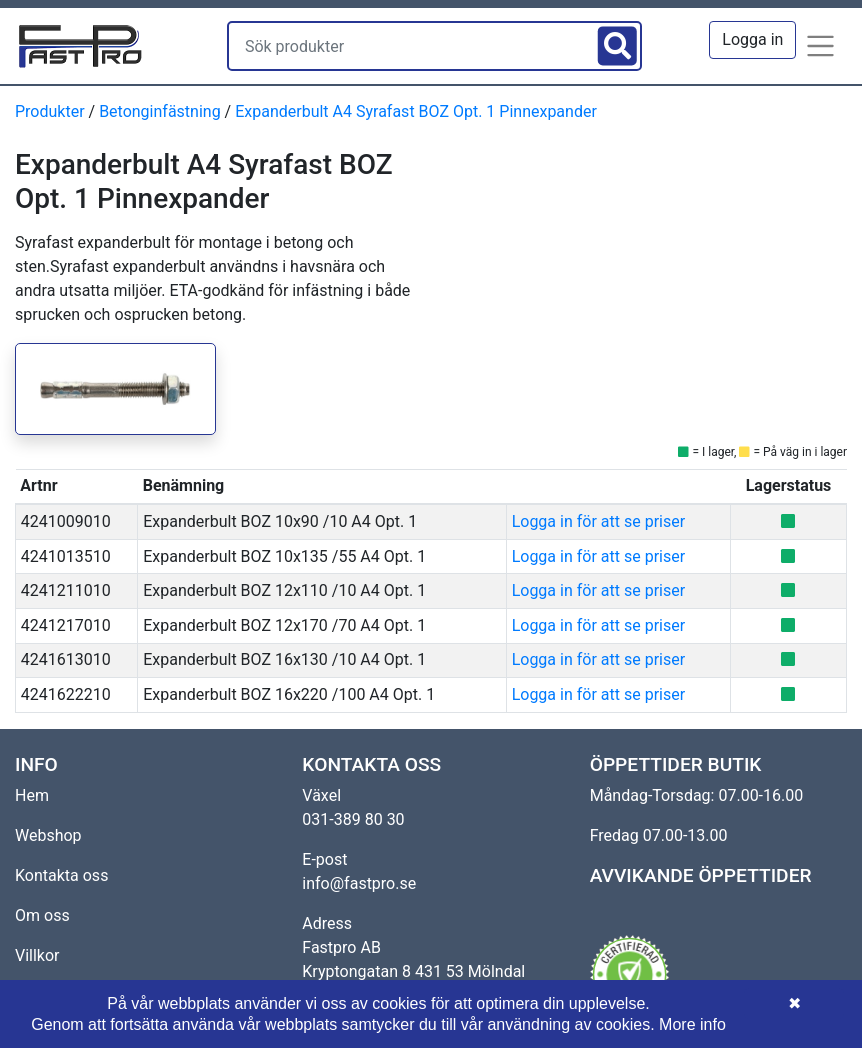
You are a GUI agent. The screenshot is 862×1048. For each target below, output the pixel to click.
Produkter (50, 111)
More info (692, 1024)
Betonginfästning (160, 111)
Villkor (37, 955)
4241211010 (66, 590)
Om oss (42, 915)
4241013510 (66, 556)
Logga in (752, 39)
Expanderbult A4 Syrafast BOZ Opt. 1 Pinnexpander (416, 111)
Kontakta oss (61, 875)
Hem (32, 795)
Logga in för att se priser (598, 521)
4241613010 (66, 659)
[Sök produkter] (410, 46)
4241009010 (66, 521)
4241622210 (66, 694)
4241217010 (66, 625)
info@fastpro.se (359, 883)
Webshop (48, 835)
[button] (821, 46)
